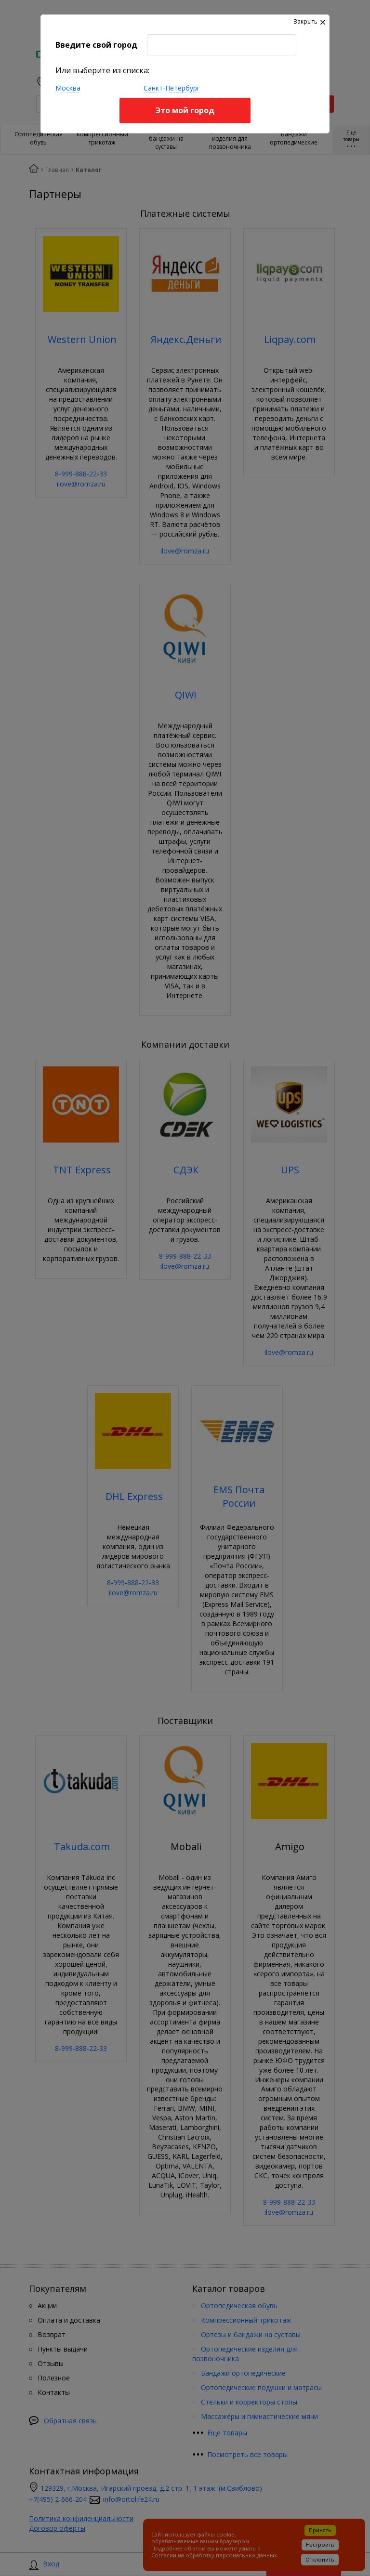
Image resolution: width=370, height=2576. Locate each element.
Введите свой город (96, 44)
